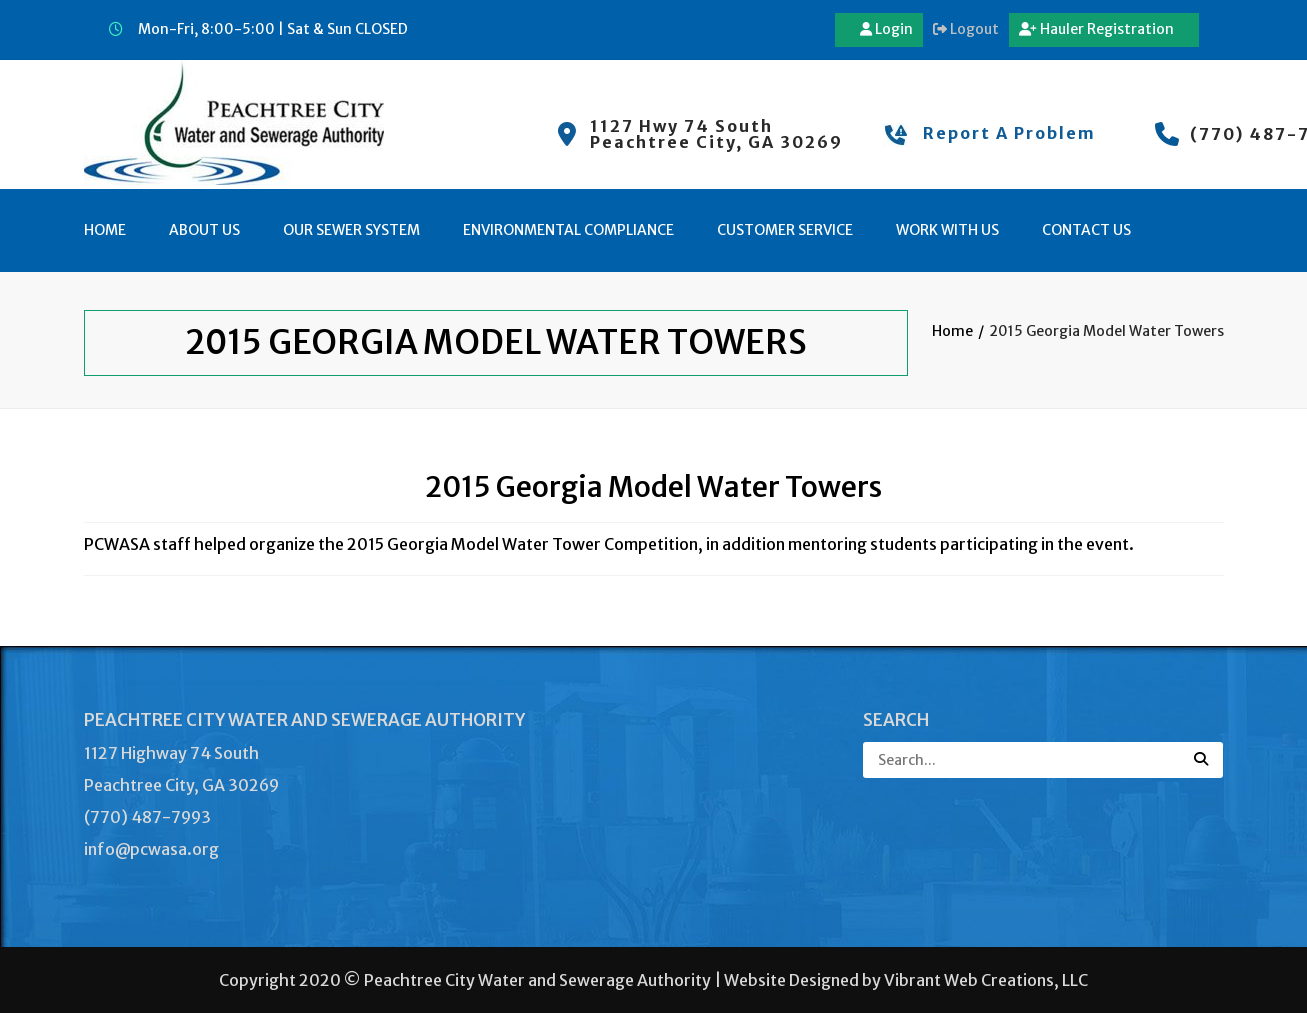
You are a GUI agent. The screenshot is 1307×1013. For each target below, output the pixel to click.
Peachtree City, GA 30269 (716, 142)
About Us (204, 230)
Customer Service (785, 230)
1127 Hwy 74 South (681, 126)
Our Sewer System (351, 230)
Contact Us (1086, 230)
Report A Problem (1009, 133)
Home (105, 230)
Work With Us (947, 230)
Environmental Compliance (568, 230)
